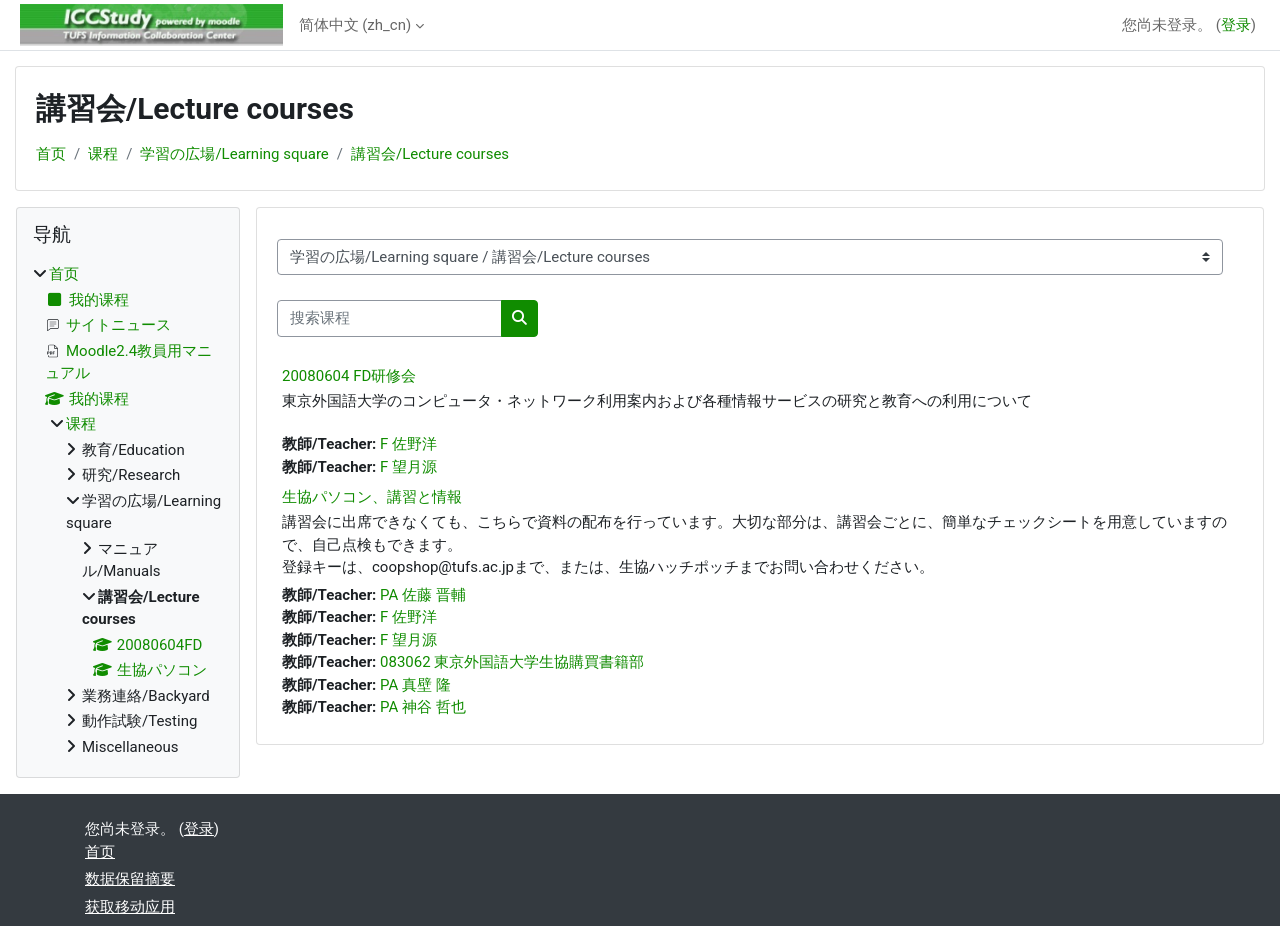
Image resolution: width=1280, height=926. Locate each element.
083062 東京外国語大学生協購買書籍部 (512, 662)
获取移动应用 (130, 907)
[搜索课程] (389, 318)
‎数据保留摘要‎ (130, 879)
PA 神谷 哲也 (423, 707)
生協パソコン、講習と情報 (372, 497)
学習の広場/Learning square (234, 154)
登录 (1236, 25)
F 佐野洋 (408, 444)
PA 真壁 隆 (415, 685)
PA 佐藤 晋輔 (423, 595)
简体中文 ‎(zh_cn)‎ (355, 25)
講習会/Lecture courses (430, 154)
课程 (103, 154)
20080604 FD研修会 (349, 376)
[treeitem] (128, 510)
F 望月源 (408, 467)
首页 (51, 154)
